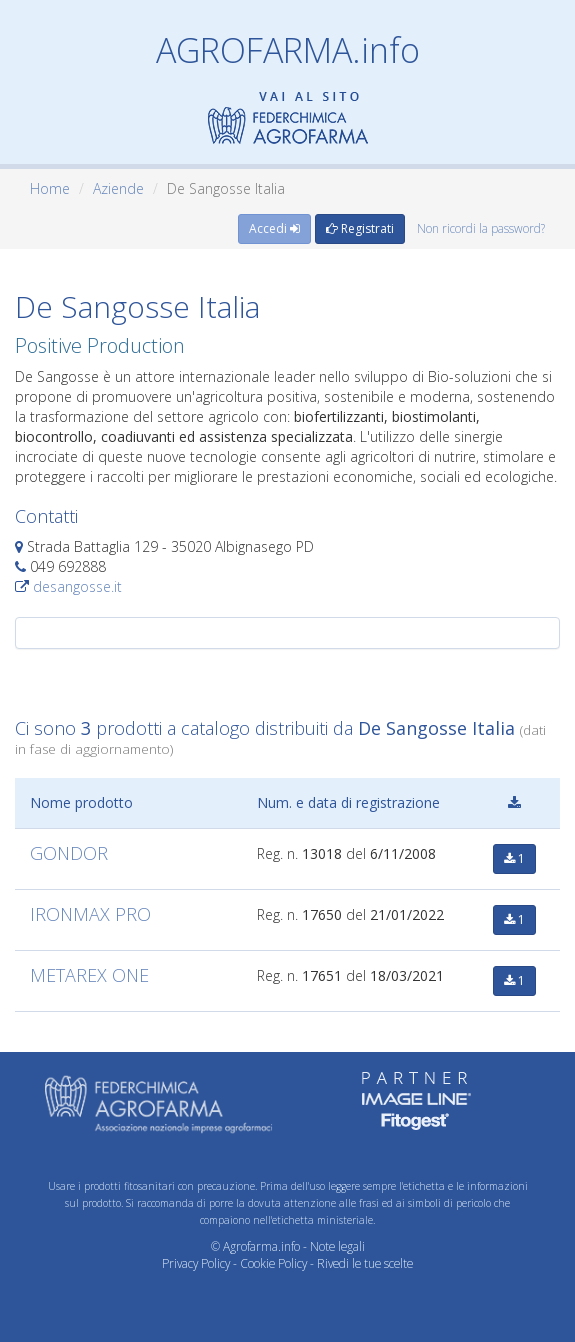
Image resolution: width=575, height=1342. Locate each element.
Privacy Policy (196, 1263)
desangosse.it (77, 586)
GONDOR (69, 853)
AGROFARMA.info (288, 50)
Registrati (360, 228)
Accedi (274, 228)
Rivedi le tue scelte (365, 1263)
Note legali (337, 1246)
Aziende (118, 188)
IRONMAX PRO (90, 914)
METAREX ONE (89, 975)
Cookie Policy (273, 1263)
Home (50, 188)
